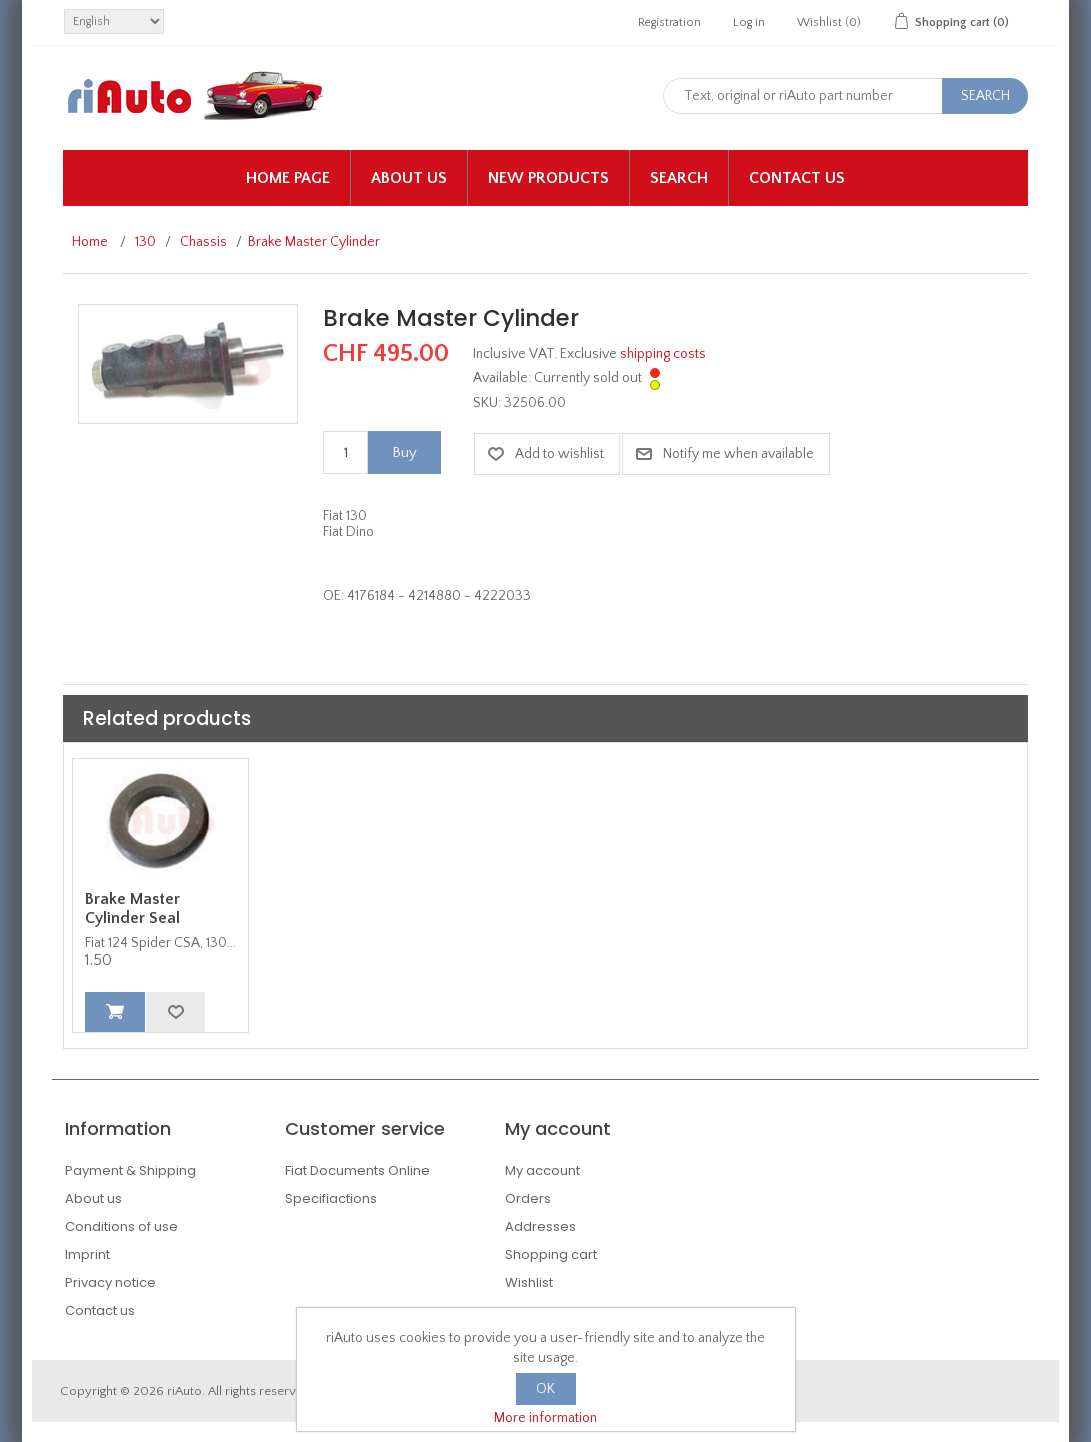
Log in (749, 22)
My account (542, 1170)
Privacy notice (110, 1282)
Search (679, 178)
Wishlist (529, 1282)
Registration (669, 22)
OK (545, 1389)
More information (545, 1418)
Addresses (540, 1226)
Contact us (797, 178)
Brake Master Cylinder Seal (132, 908)
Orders (528, 1198)
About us (409, 178)
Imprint (87, 1254)
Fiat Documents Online (357, 1170)
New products (548, 178)
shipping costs (663, 354)
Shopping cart (551, 1254)
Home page (288, 178)
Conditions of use (121, 1226)
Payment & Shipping (130, 1170)
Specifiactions (331, 1198)
